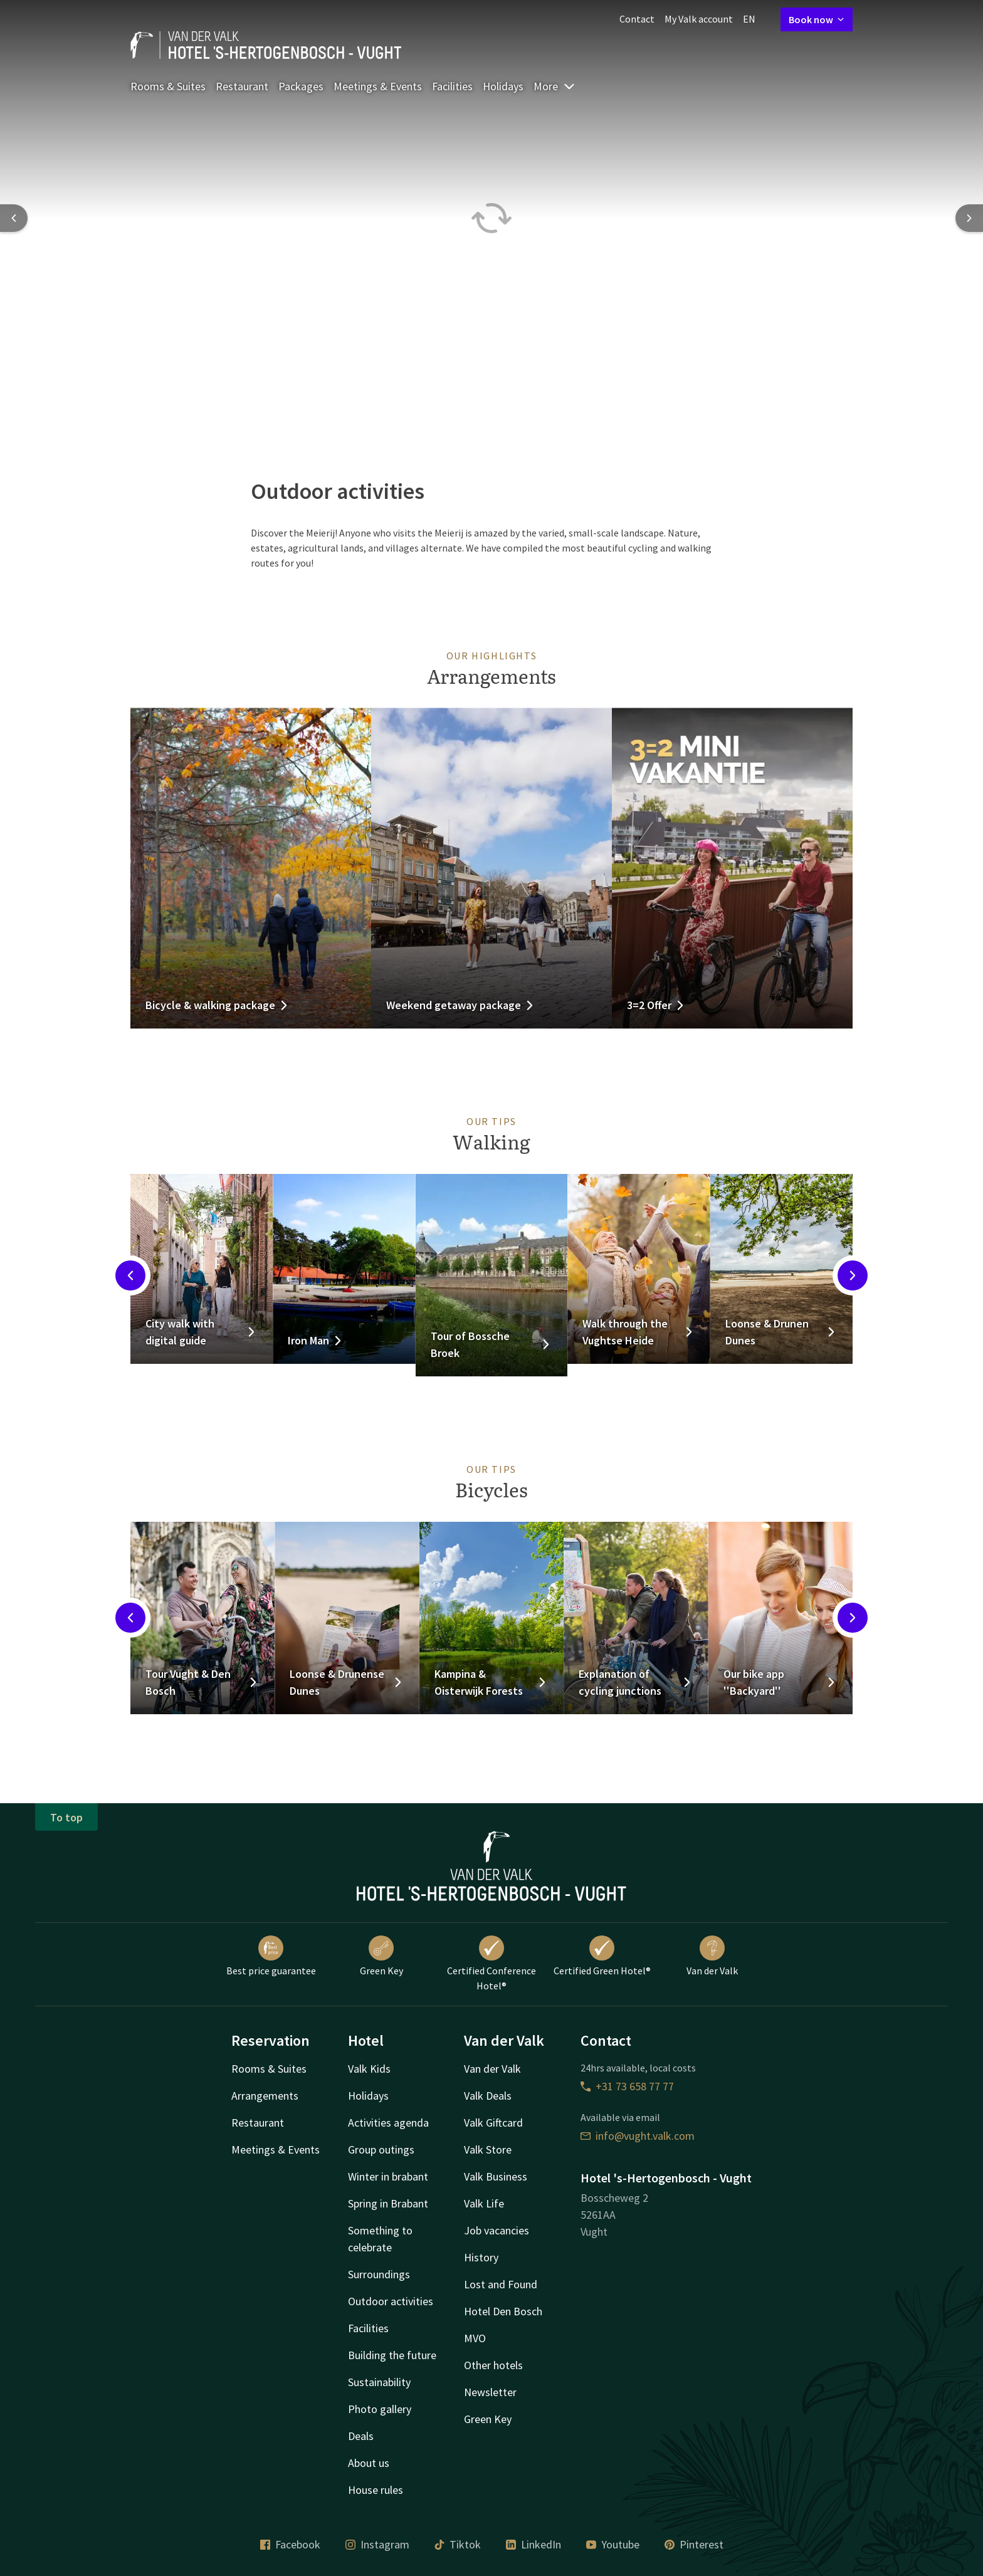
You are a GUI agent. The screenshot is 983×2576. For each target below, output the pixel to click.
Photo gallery (379, 2409)
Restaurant (242, 86)
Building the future (392, 2355)
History (481, 2257)
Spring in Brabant (388, 2203)
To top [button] (66, 1817)
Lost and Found (500, 2284)
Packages (300, 86)
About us (368, 2463)
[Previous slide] (14, 218)
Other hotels (493, 2365)
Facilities (452, 86)
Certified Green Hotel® (602, 1956)
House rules (375, 2490)
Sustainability (379, 2382)
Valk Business (495, 2176)
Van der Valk (712, 1956)
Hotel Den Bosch (503, 2311)
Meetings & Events (378, 86)
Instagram (377, 2544)
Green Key (381, 1956)
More (555, 86)
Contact (636, 19)
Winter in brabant (388, 2176)
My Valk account (699, 19)
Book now (816, 19)
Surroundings (379, 2274)
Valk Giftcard (493, 2122)
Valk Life (484, 2203)
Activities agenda (388, 2122)
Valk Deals (488, 2095)
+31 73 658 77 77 (627, 2086)
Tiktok (457, 2544)
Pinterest (694, 2544)
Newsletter (490, 2392)
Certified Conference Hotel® (491, 1963)
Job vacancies (496, 2230)
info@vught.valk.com (638, 2135)
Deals (361, 2436)
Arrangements (264, 2095)
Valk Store (488, 2149)
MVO (475, 2338)
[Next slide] (969, 218)
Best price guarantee (271, 1956)
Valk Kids (369, 2068)
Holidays (503, 86)
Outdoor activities (390, 2301)
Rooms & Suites (168, 86)
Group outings (381, 2149)
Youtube (612, 2544)
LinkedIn (533, 2544)
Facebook (290, 2544)
